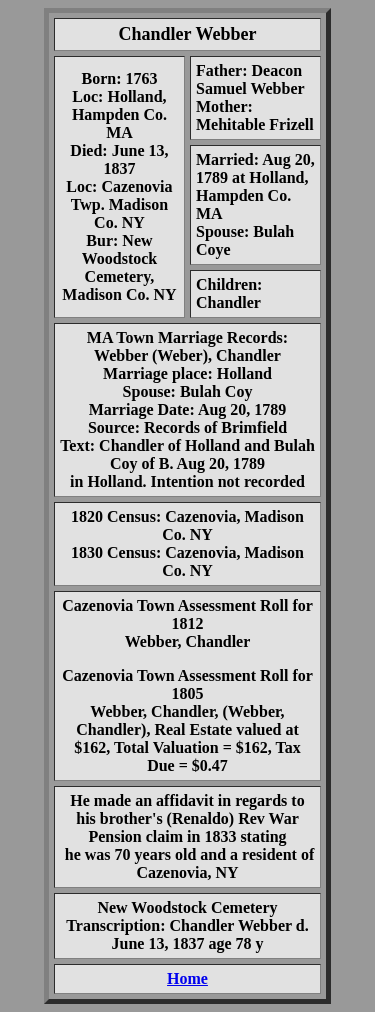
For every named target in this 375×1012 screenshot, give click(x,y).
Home (187, 978)
